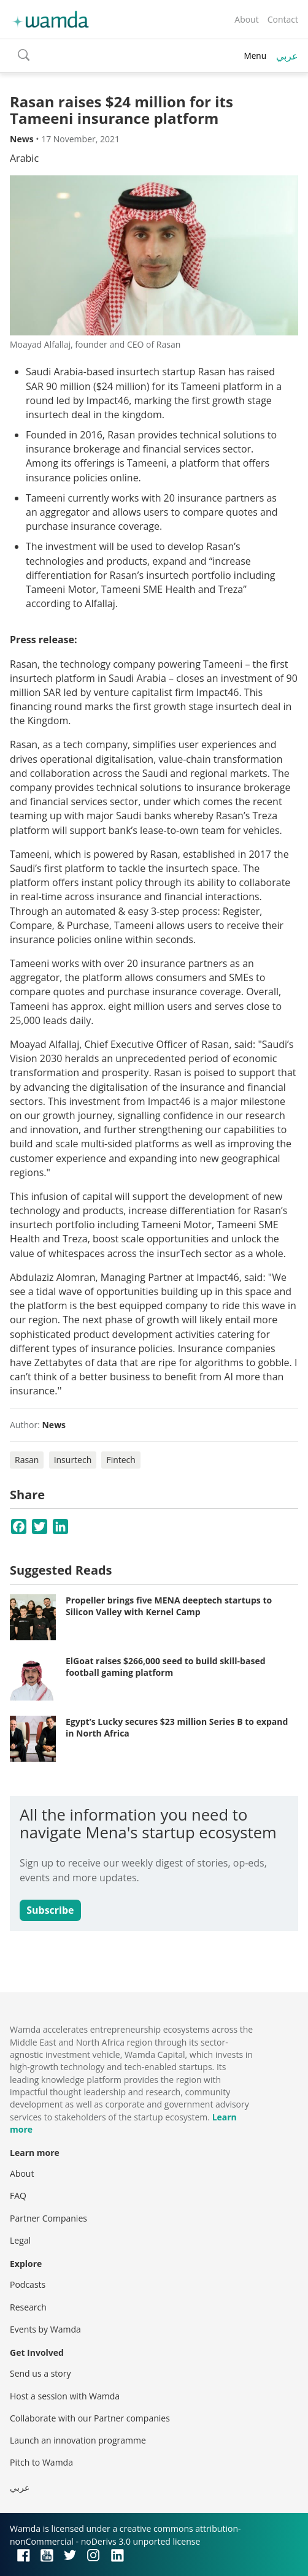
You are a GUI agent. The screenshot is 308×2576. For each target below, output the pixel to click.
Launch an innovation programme (78, 2440)
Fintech (121, 1460)
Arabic (24, 158)
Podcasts (27, 2284)
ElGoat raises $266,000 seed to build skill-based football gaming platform (166, 1667)
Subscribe (50, 1910)
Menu (255, 55)
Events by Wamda (45, 2329)
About (246, 19)
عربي (287, 56)
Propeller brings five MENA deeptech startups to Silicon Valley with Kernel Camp (169, 1606)
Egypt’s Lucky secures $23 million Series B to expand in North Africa (177, 1728)
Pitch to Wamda (41, 2462)
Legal (20, 2240)
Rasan (27, 1460)
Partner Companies (48, 2218)
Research (28, 2307)
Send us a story (40, 2373)
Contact (283, 19)
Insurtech (73, 1460)
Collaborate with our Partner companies (90, 2418)
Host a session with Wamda (65, 2396)
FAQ (18, 2195)
